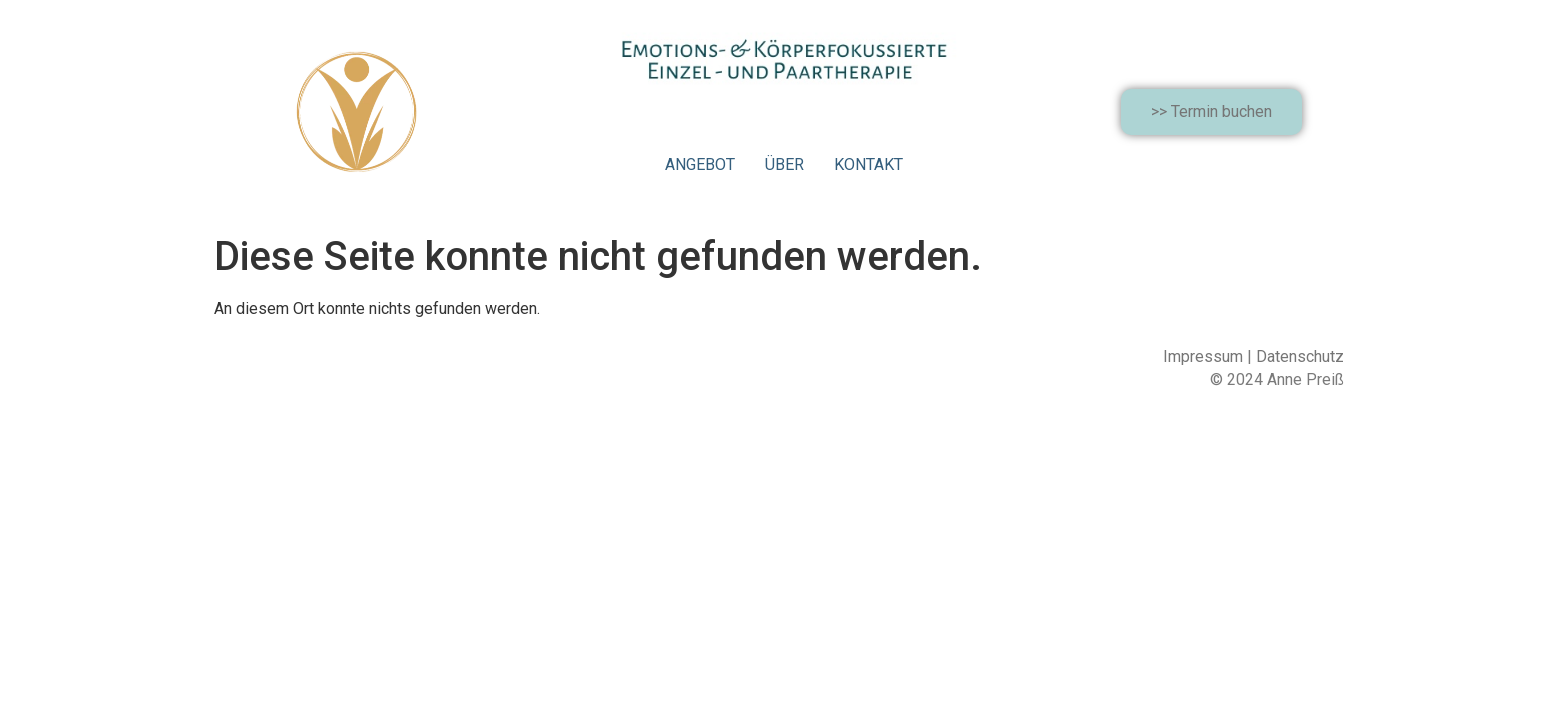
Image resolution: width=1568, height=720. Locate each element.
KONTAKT (868, 164)
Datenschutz (1300, 356)
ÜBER (784, 164)
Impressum (1203, 356)
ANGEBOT (700, 164)
